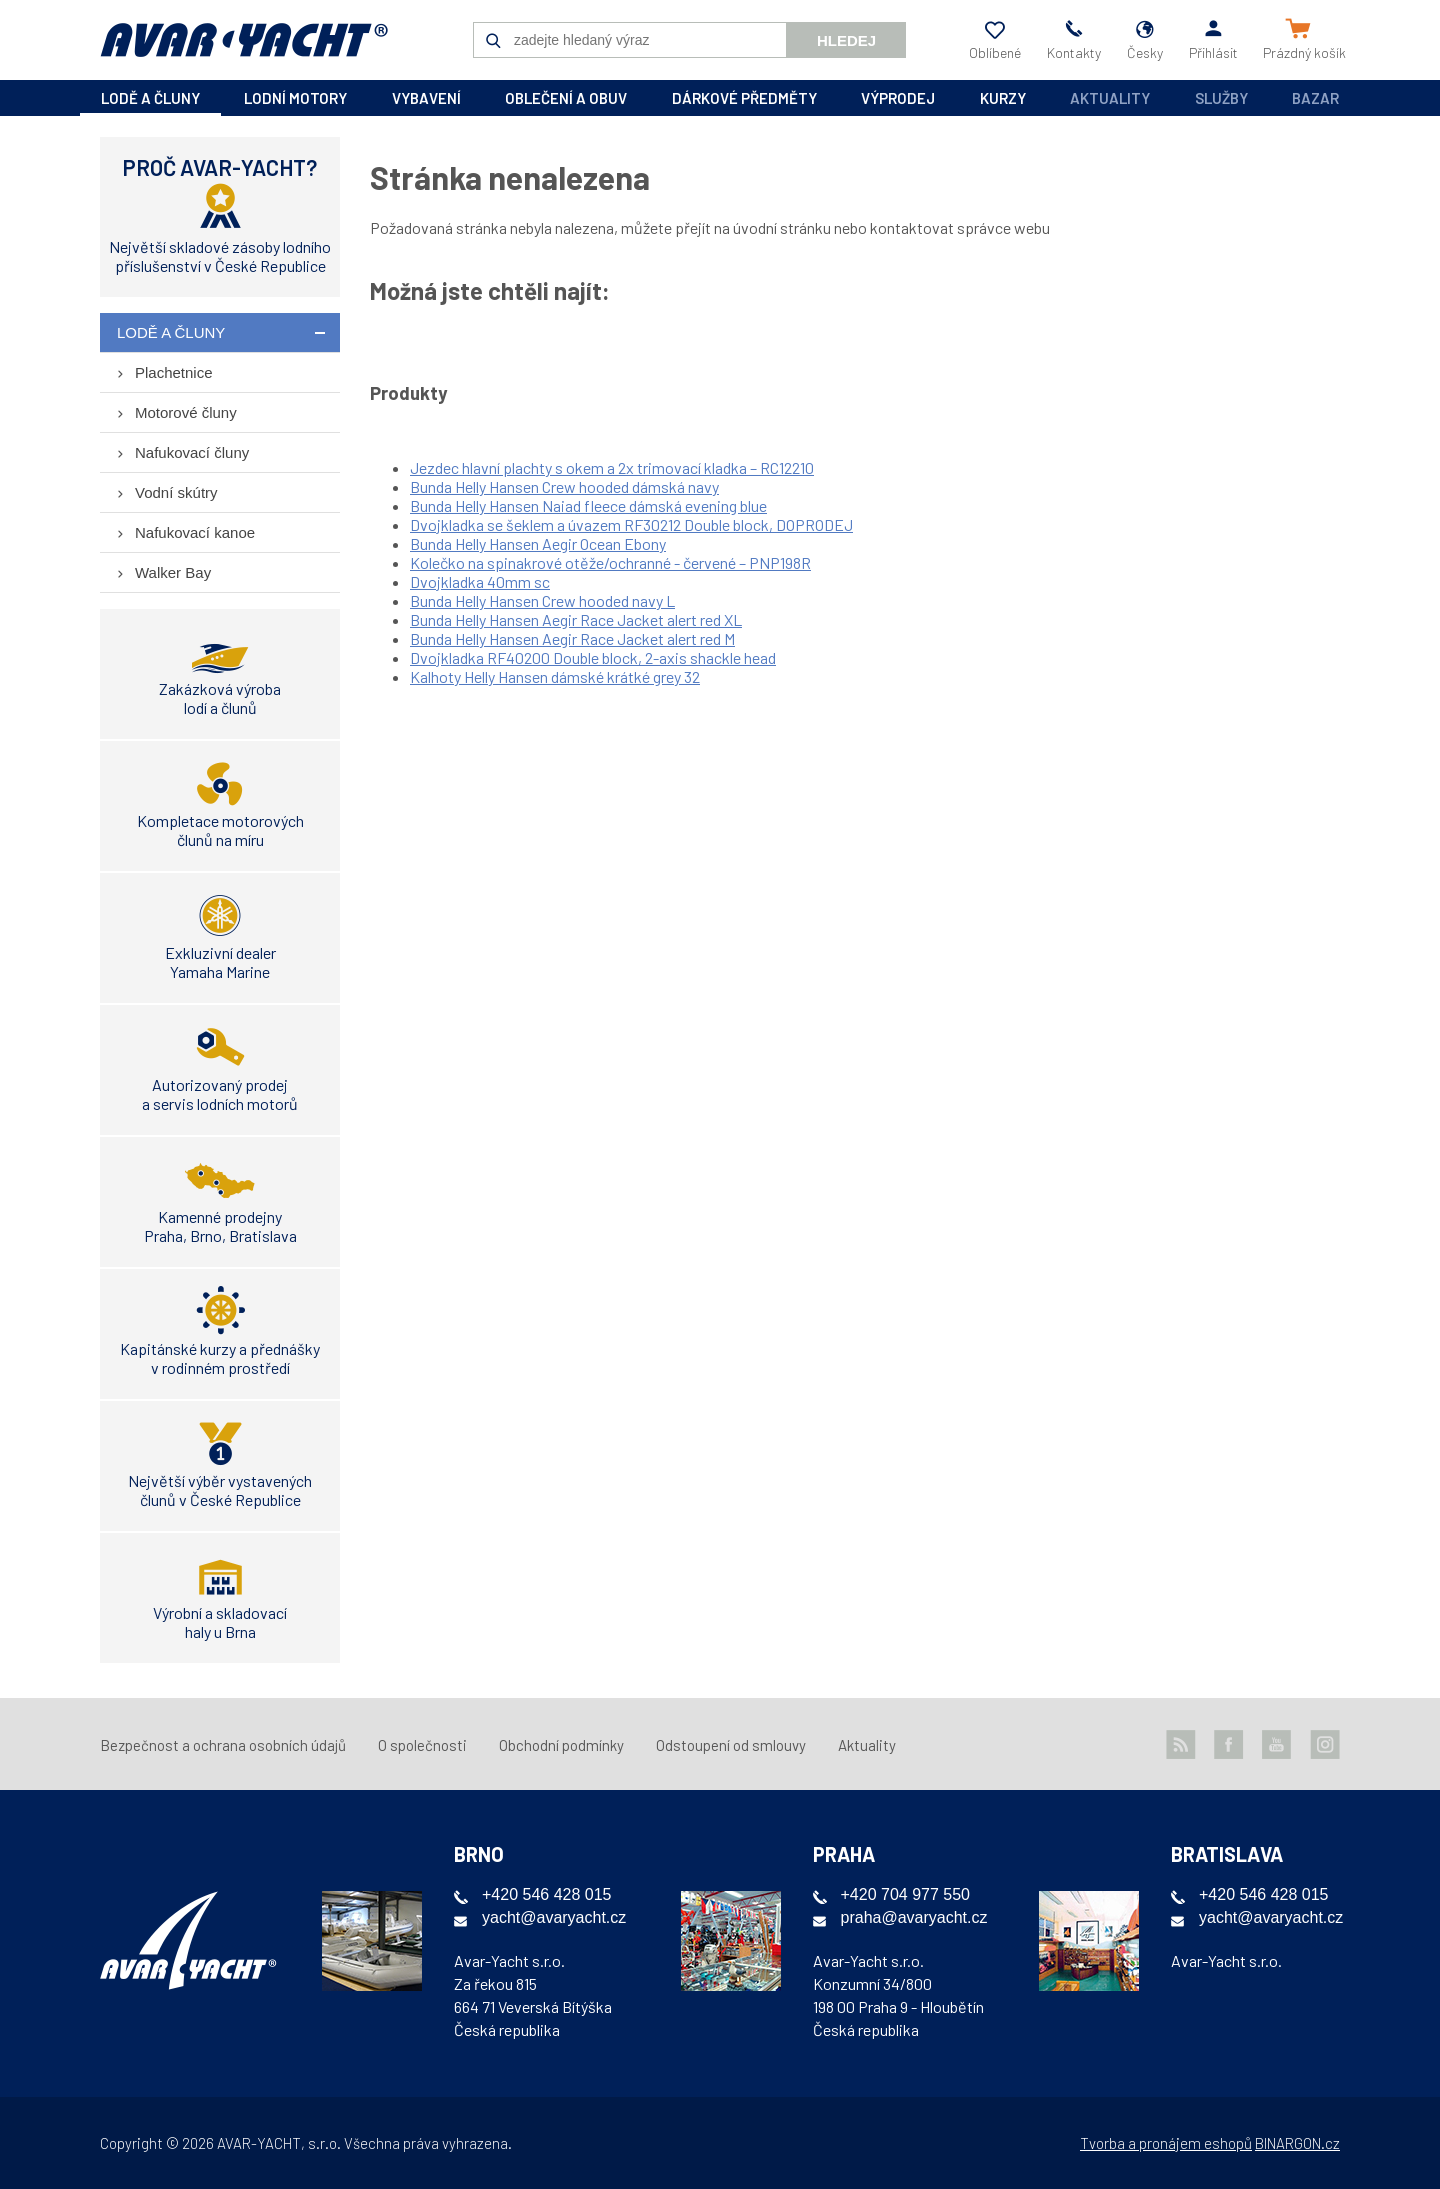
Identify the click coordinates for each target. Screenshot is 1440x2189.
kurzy (1003, 98)
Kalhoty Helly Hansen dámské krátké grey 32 (555, 676)
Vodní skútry (176, 492)
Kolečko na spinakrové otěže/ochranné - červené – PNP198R (610, 562)
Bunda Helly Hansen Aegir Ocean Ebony (538, 543)
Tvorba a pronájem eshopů (1166, 2143)
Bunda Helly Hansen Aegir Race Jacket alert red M (572, 638)
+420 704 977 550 (905, 1894)
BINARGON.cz (1297, 2143)
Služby (1221, 98)
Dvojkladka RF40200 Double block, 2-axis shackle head (593, 657)
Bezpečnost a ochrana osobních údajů (223, 1745)
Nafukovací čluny (192, 452)
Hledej (846, 40)
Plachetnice (174, 372)
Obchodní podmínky (561, 1745)
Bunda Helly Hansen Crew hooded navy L (542, 600)
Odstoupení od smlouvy (731, 1745)
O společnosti (422, 1745)
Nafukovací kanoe (195, 532)
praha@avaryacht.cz (914, 1917)
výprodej (898, 98)
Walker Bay (173, 572)
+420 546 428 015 (546, 1894)
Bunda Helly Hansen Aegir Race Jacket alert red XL (576, 619)
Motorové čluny (186, 412)
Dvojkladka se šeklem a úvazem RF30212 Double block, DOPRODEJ (631, 524)
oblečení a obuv (566, 98)
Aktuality (1110, 98)
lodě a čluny (150, 98)
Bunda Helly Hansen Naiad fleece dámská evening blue (588, 505)
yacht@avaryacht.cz (554, 1917)
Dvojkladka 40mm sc (480, 581)
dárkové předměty (744, 98)
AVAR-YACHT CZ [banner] (244, 40)
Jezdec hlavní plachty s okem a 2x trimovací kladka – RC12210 (612, 467)
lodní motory (295, 98)
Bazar (1315, 98)
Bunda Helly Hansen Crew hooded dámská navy (564, 486)
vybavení (426, 98)
